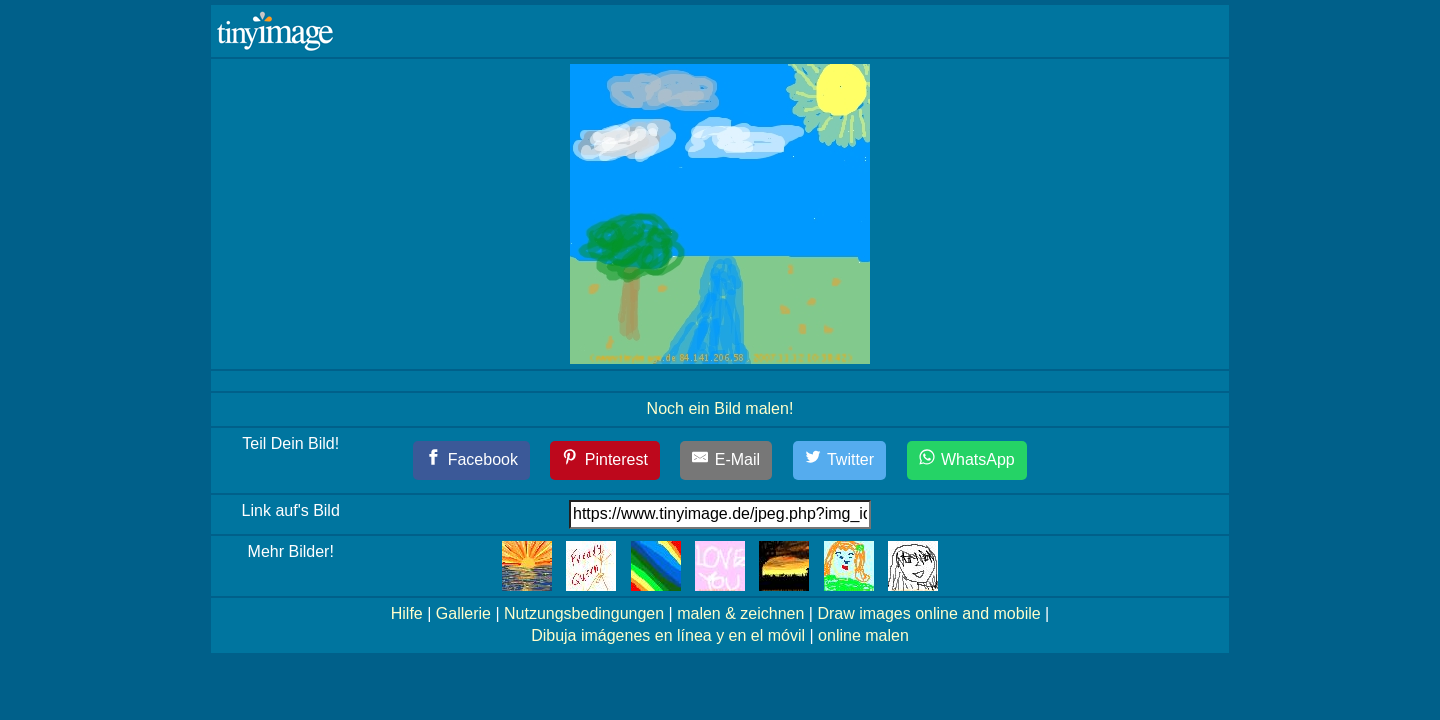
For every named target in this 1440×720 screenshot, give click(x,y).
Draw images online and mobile (928, 613)
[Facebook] (471, 460)
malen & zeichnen (740, 613)
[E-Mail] (726, 460)
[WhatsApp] (967, 460)
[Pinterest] (605, 460)
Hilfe (407, 613)
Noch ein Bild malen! (720, 408)
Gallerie (463, 613)
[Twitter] (840, 460)
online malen (863, 635)
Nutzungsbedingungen (584, 613)
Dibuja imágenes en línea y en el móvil (668, 635)
